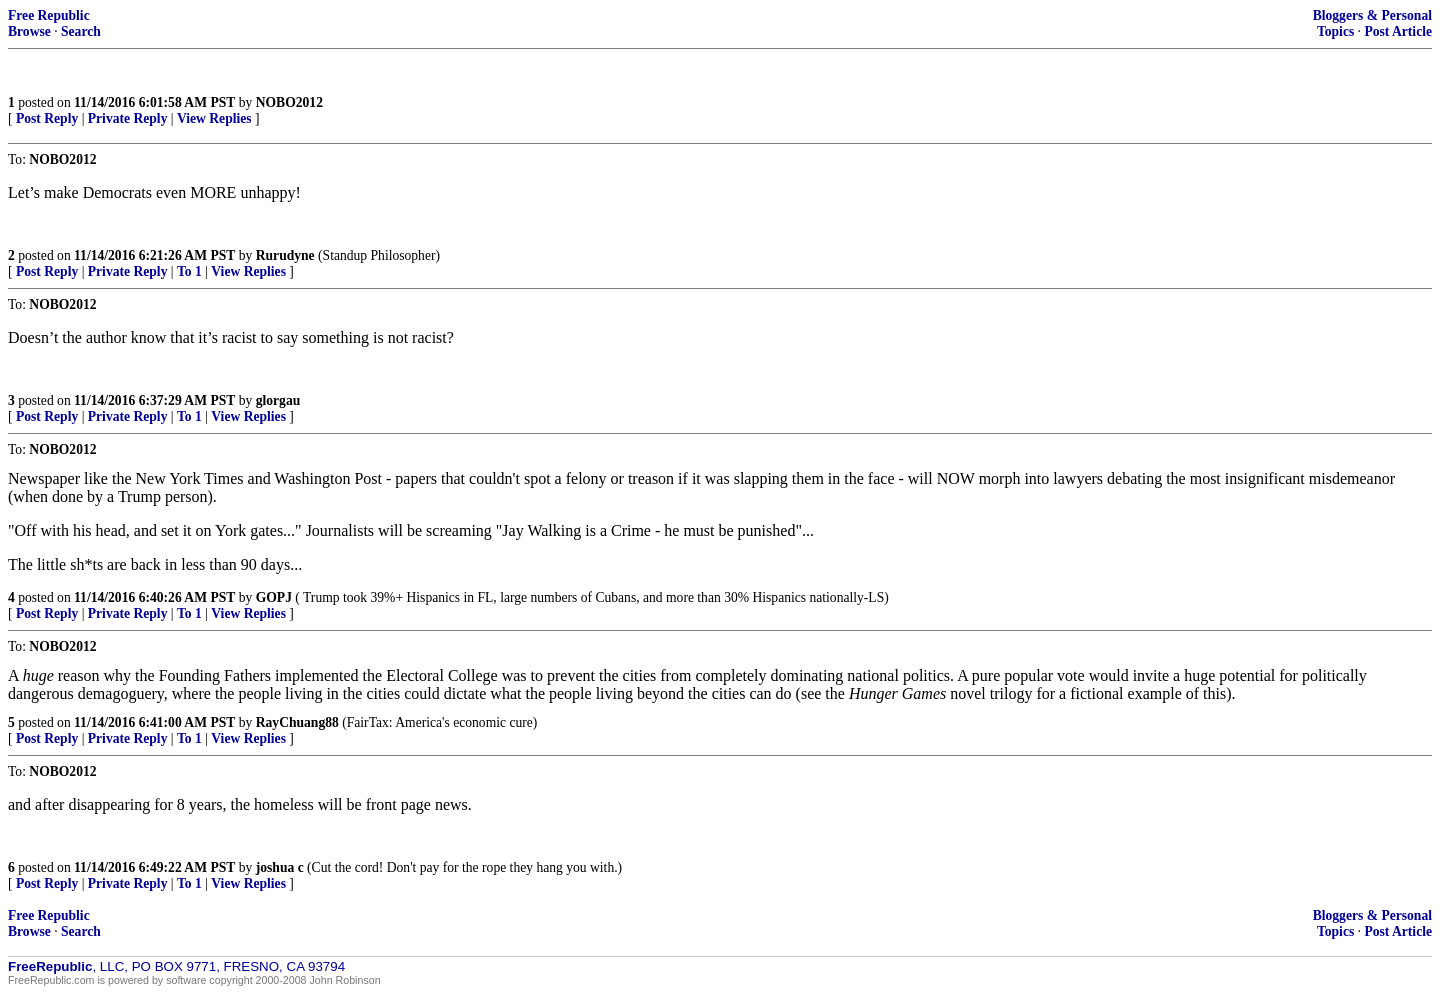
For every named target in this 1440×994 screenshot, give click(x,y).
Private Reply (128, 118)
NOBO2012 (289, 102)
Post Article (1398, 31)
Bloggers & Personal (1372, 15)
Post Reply (47, 118)
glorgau (278, 400)
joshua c (280, 867)
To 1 (189, 271)
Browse (29, 31)
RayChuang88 (297, 722)
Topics (1335, 31)
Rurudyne (285, 255)
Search (81, 31)
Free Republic (49, 15)
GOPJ (274, 597)
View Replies (214, 118)
